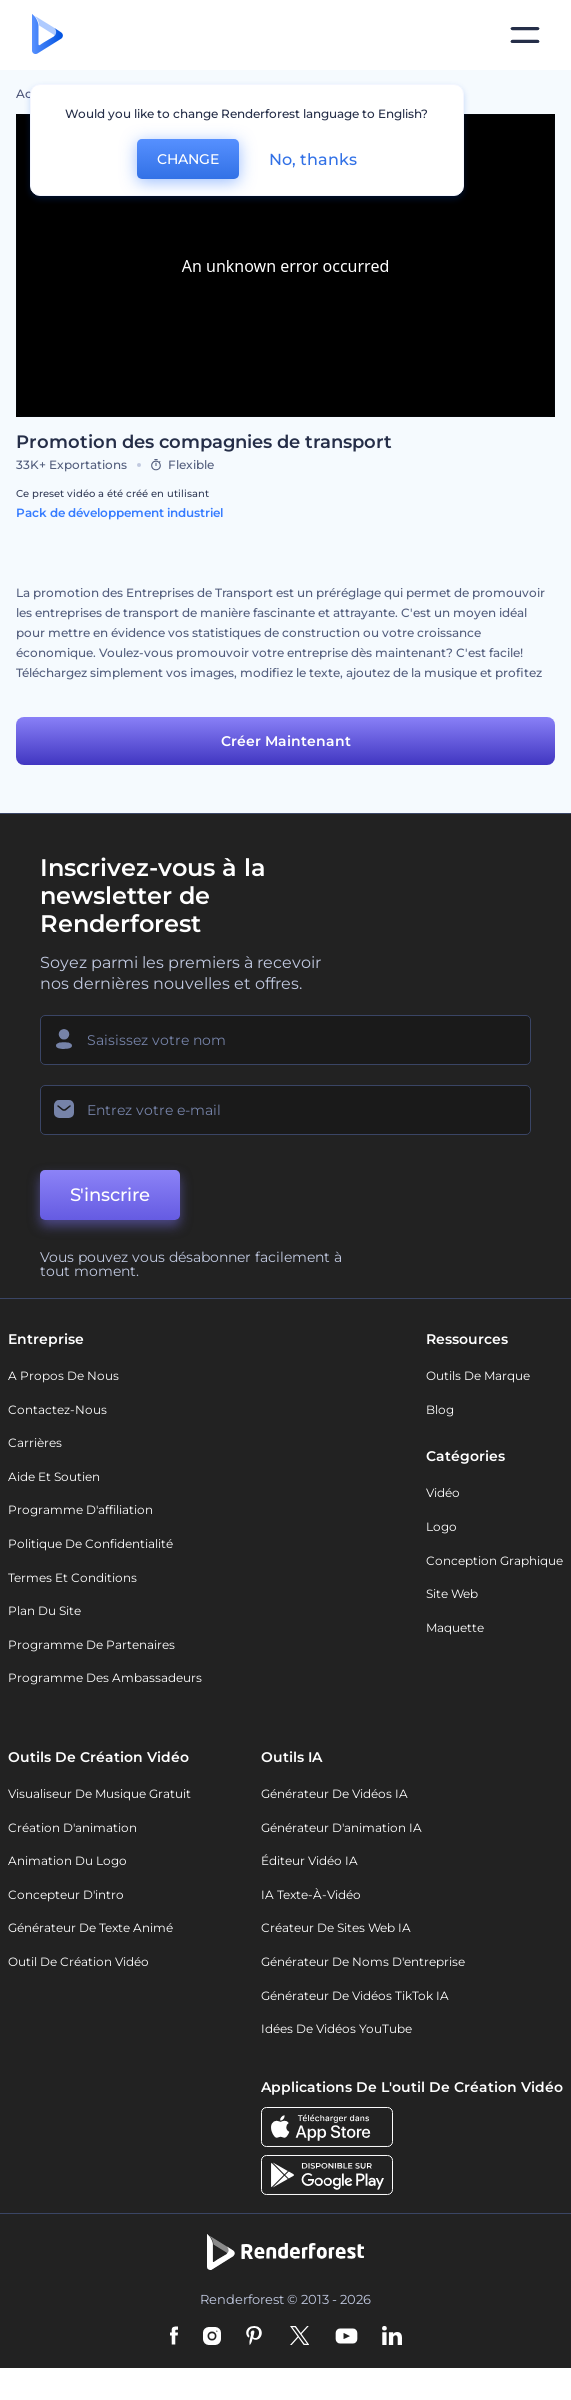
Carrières (35, 1442)
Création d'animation (72, 1827)
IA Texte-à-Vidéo (311, 1894)
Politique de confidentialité (90, 1543)
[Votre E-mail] (285, 1110)
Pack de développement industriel (119, 512)
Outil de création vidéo (78, 1961)
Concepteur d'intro (66, 1894)
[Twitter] (299, 2337)
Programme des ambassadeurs (105, 1677)
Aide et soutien (54, 1476)
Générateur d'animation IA (341, 1827)
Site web (452, 1593)
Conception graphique (494, 1560)
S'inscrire (110, 1195)
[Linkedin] (392, 2337)
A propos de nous (63, 1375)
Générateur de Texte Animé (90, 1927)
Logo (441, 1526)
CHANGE (188, 159)
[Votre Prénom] (285, 1040)
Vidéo (443, 1492)
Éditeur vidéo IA (309, 1860)
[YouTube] (346, 2337)
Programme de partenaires (91, 1644)
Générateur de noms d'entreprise (363, 1961)
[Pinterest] (254, 2337)
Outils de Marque (478, 1375)
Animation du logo (67, 1860)
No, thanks (313, 159)
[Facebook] (174, 2337)
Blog (440, 1409)
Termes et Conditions (72, 1577)
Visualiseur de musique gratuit (99, 1793)
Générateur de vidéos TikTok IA (355, 1995)
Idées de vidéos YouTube (336, 2028)
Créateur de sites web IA (336, 1927)
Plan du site (44, 1610)
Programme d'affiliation (80, 1509)
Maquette (455, 1627)
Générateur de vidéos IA (334, 1793)
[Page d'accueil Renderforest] (47, 35)
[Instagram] (212, 2337)
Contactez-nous (57, 1409)
